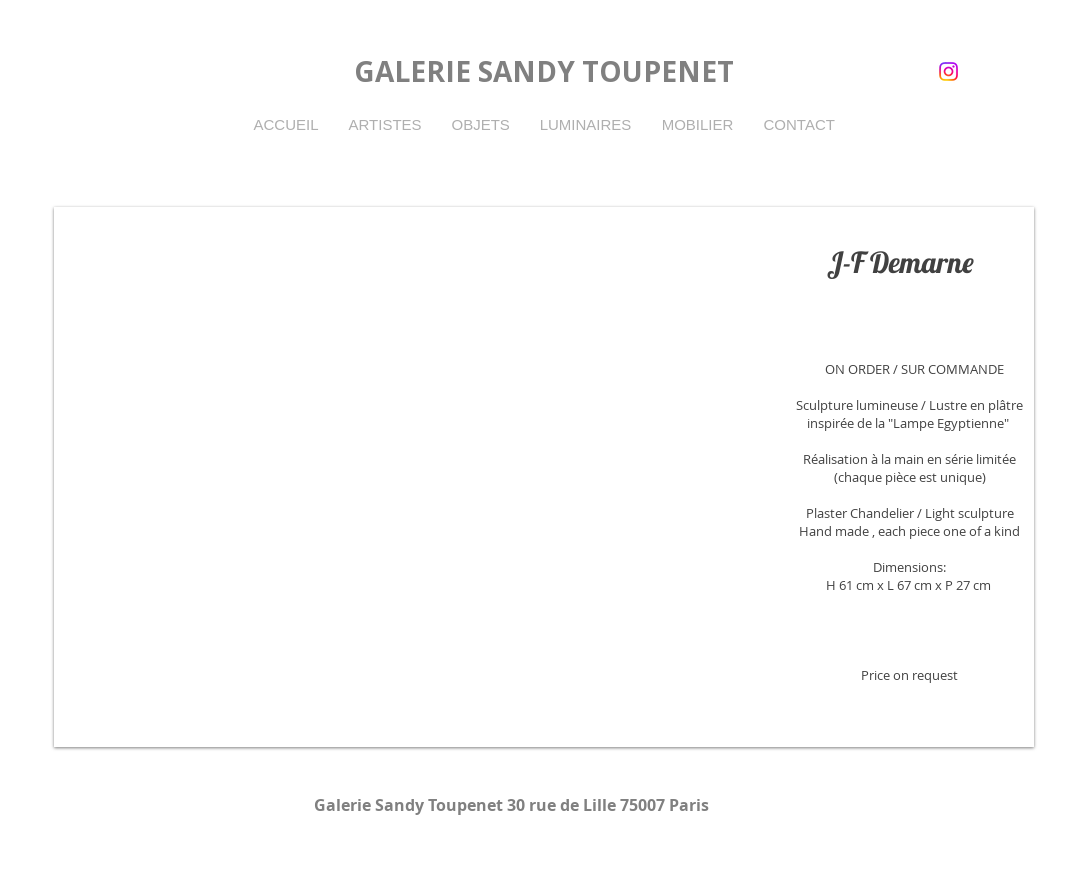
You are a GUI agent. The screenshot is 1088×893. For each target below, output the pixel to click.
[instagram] (948, 71)
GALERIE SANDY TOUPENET (544, 71)
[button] (544, 477)
